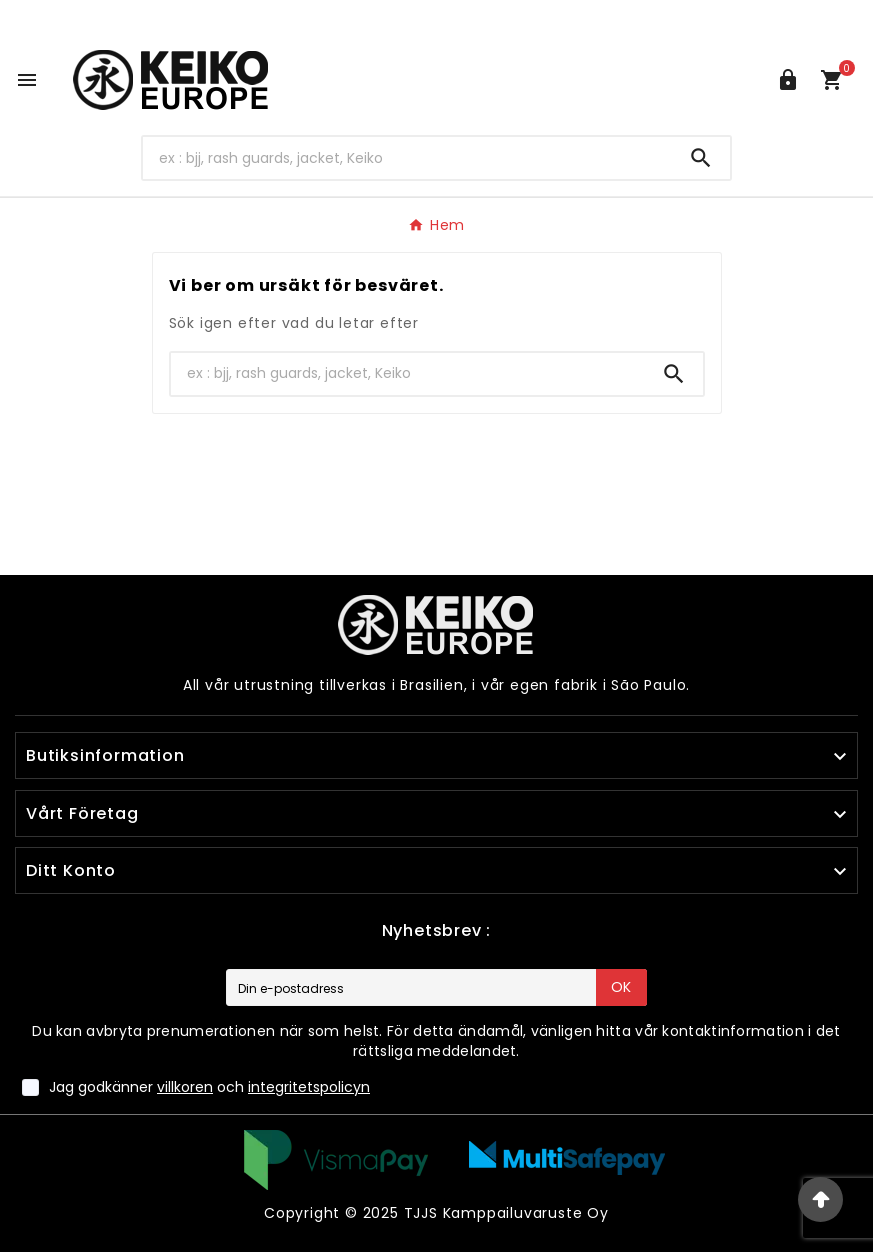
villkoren (185, 1087)
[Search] (407, 158)
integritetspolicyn (309, 1087)
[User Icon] (788, 80)
